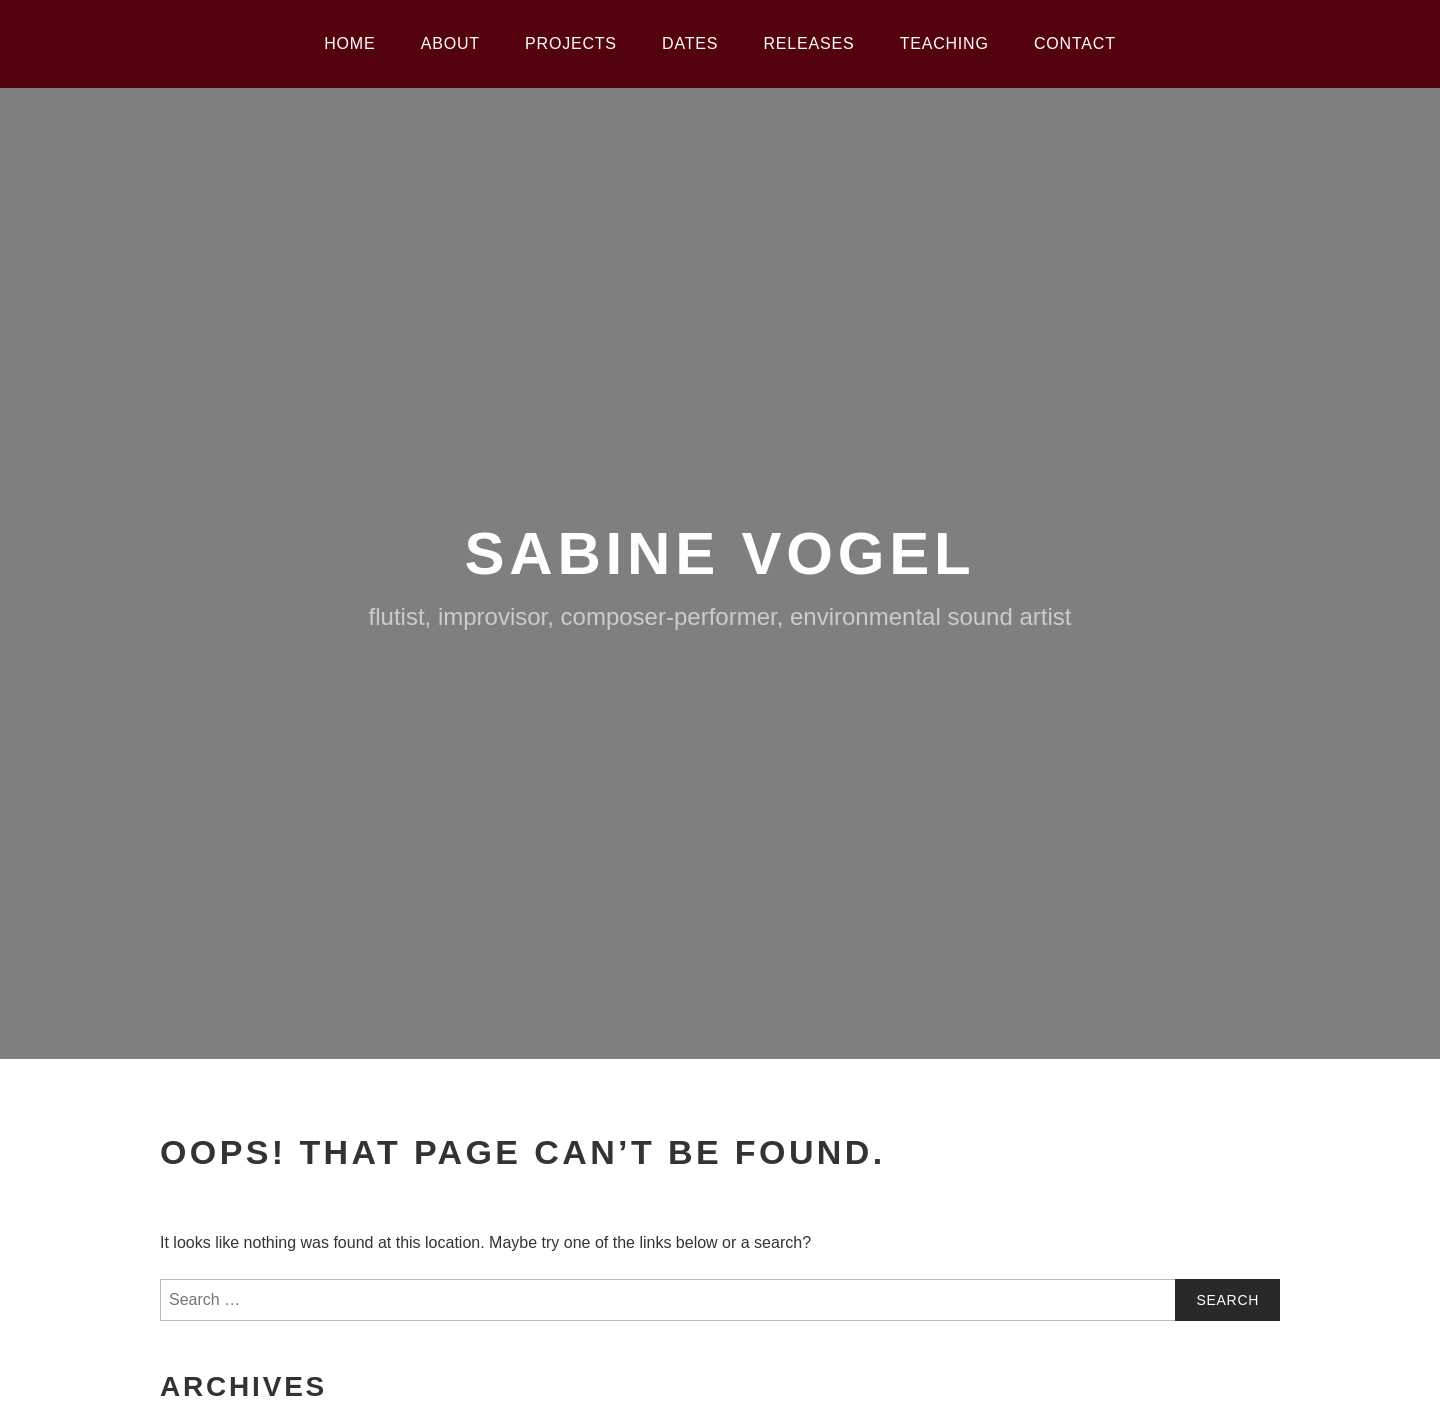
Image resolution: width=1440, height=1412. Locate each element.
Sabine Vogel (720, 553)
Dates (690, 43)
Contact (1075, 43)
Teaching (944, 43)
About (450, 43)
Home (349, 43)
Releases (809, 43)
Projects (571, 43)
